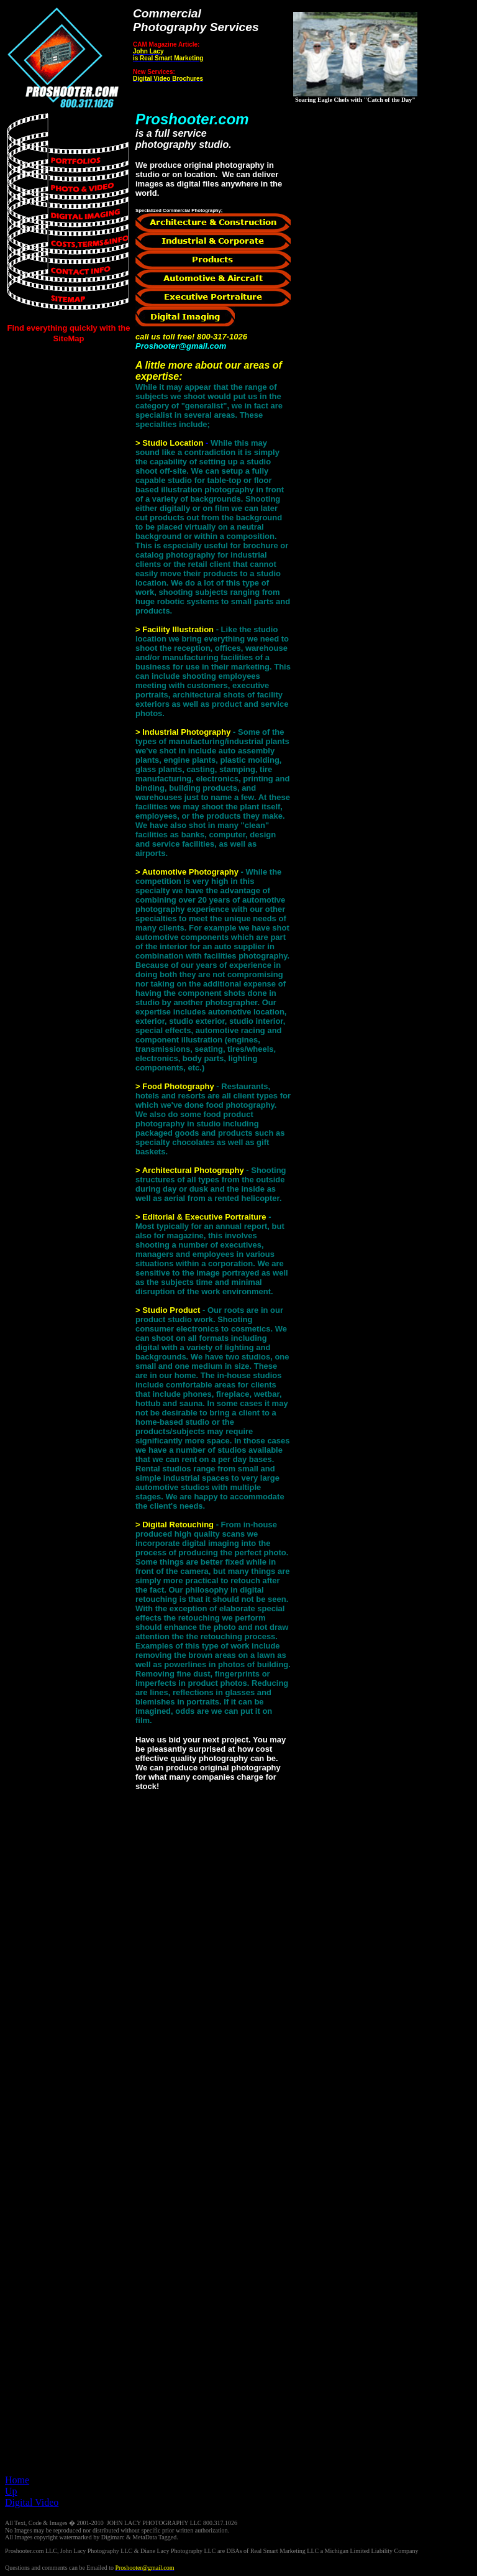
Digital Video (31, 2502)
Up (11, 2491)
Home (17, 2480)
